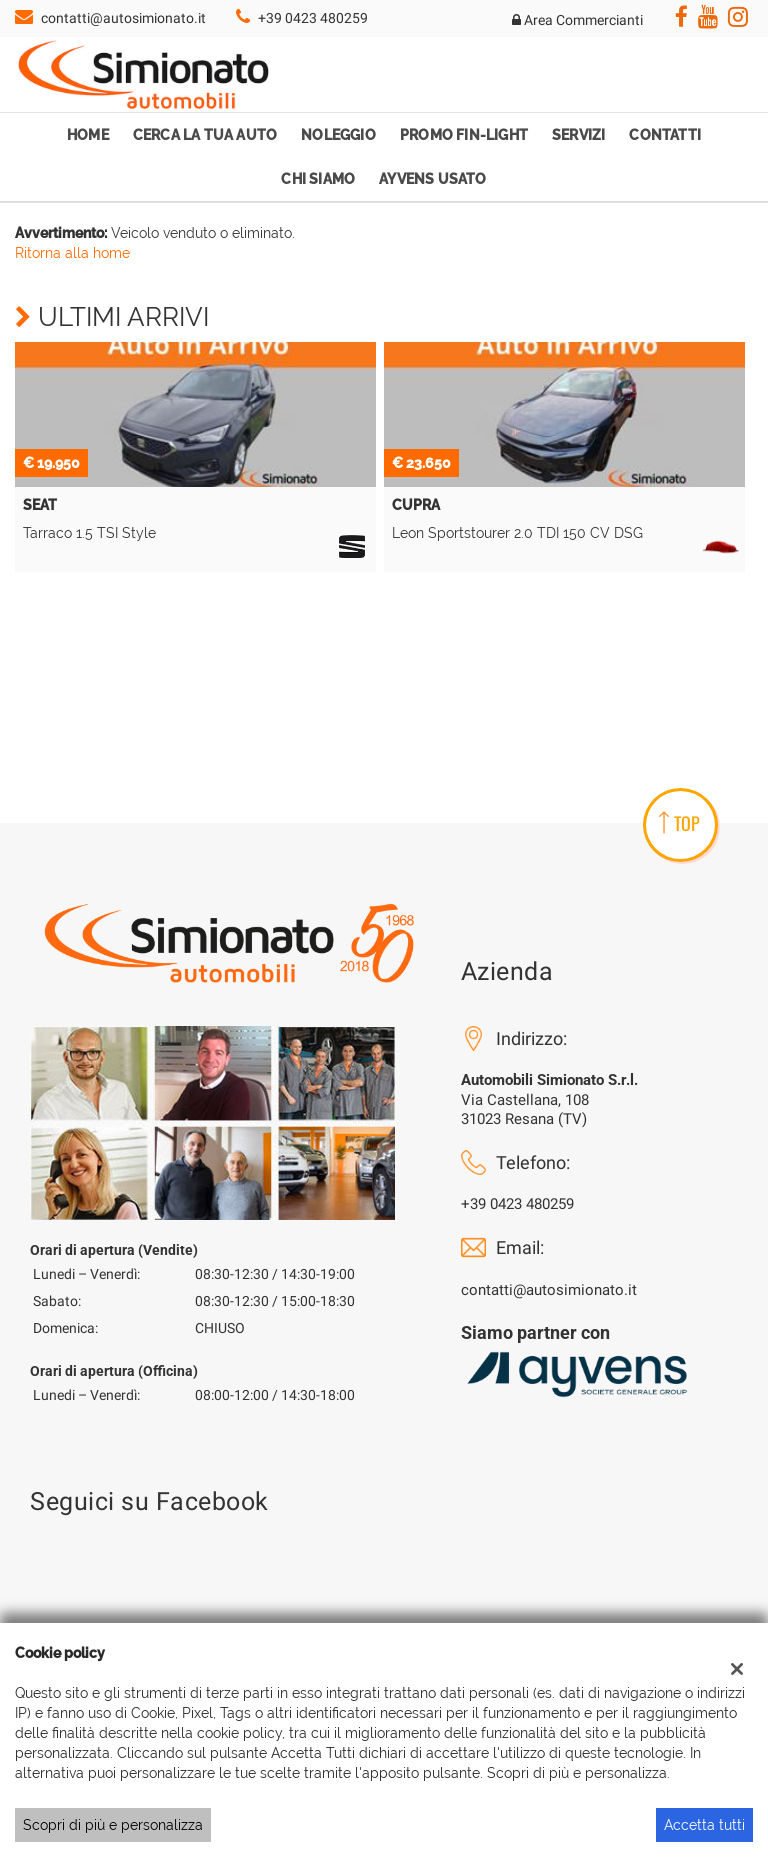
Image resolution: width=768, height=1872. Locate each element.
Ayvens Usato (432, 179)
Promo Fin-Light (464, 135)
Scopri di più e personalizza (113, 1825)
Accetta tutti (704, 1825)
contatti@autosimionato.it (123, 18)
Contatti (665, 135)
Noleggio (338, 135)
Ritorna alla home (72, 253)
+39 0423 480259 (313, 18)
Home (88, 135)
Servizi (578, 135)
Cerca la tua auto (205, 135)
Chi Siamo (318, 179)
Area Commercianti (577, 20)
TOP (679, 823)
